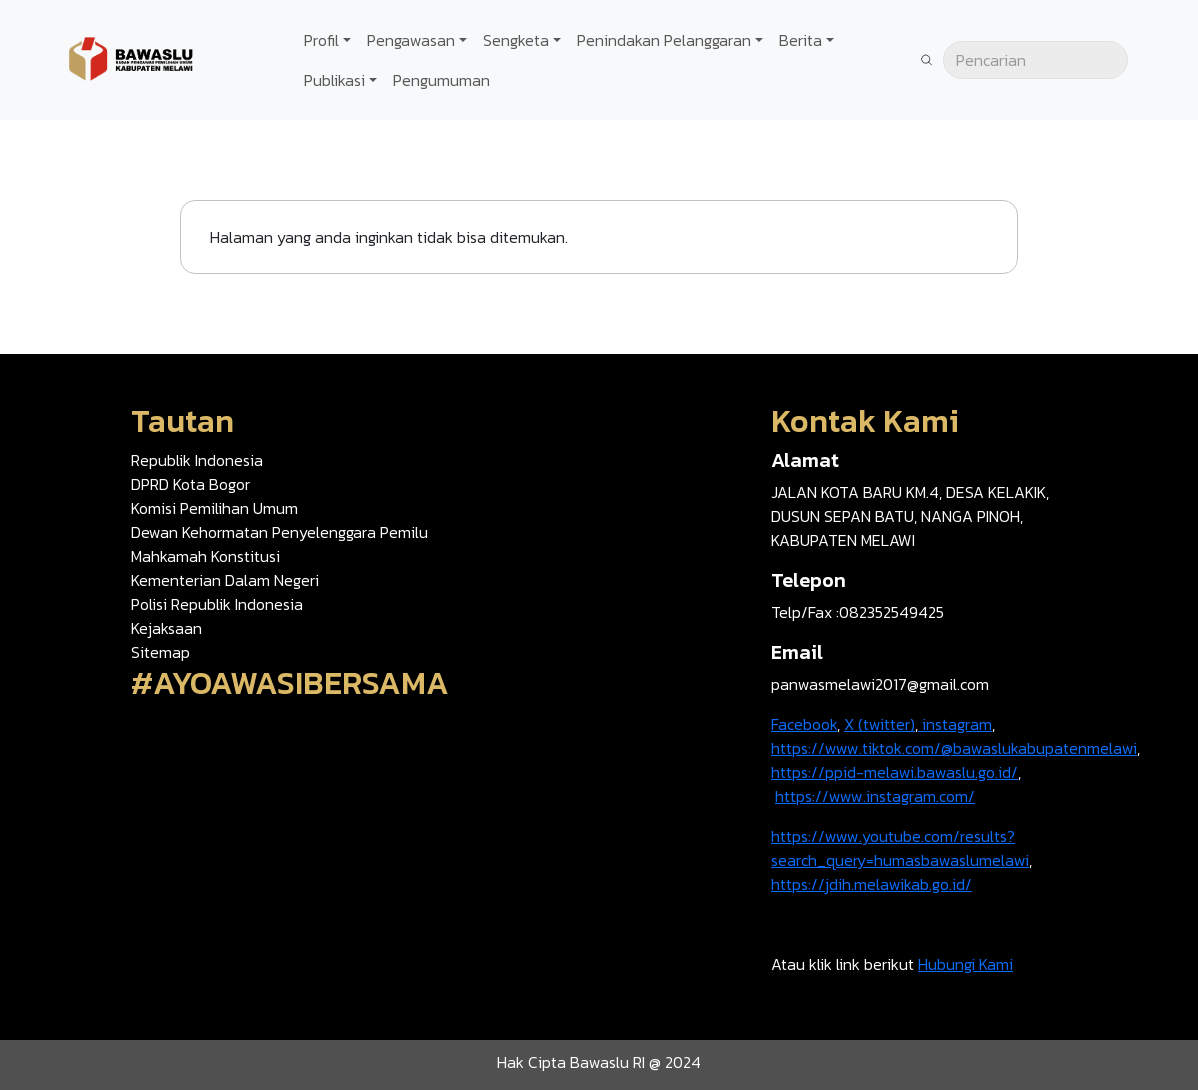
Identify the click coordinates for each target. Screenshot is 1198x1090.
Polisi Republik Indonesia (217, 604)
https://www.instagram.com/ (875, 796)
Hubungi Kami (965, 964)
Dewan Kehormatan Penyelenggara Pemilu (279, 532)
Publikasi (334, 80)
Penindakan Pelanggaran (664, 40)
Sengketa (516, 40)
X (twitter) (879, 724)
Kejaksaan (166, 628)
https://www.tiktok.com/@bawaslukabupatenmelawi (954, 748)
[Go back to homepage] (130, 58)
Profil (321, 40)
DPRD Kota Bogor (190, 484)
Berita (800, 40)
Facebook (804, 724)
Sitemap (160, 652)
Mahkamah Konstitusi (205, 556)
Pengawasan (411, 40)
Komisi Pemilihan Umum (214, 508)
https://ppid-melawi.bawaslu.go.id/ (894, 772)
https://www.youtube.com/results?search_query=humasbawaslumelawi (900, 848)
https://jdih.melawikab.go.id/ (871, 884)
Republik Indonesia (197, 460)
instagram (955, 724)
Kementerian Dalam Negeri (225, 580)
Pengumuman (441, 80)
